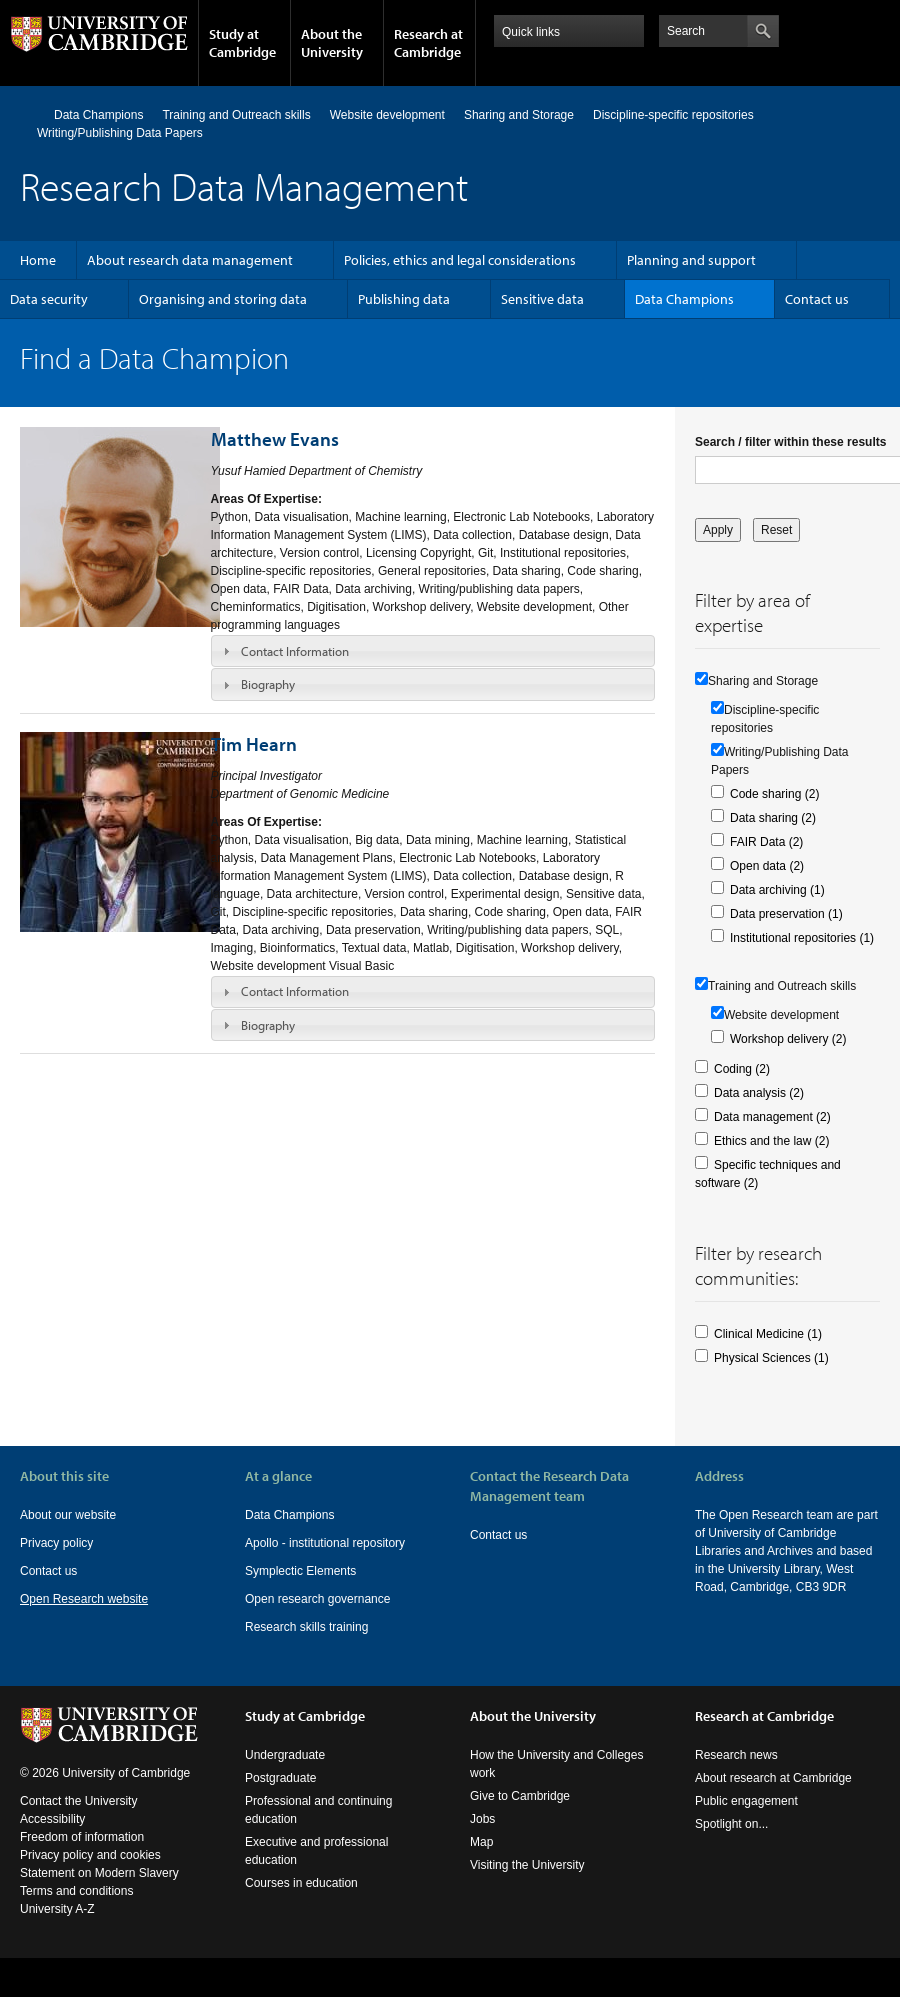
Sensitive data (542, 299)
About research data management (190, 260)
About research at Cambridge (773, 1778)
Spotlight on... (731, 1824)
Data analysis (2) (759, 1093)
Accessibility (52, 1819)
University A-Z (57, 1909)
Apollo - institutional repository (325, 1543)
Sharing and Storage (519, 115)
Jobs (482, 1819)
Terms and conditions (76, 1891)
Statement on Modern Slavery (99, 1873)
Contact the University (78, 1801)
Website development (387, 115)
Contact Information (295, 651)
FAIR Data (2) (766, 842)
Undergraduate (285, 1755)
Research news (736, 1755)
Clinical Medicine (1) (768, 1334)
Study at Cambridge (242, 43)
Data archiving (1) (777, 890)
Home (28, 114)
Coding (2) (742, 1069)
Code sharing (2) (774, 794)
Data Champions (98, 115)
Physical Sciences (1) (771, 1358)
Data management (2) (772, 1117)
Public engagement (746, 1801)
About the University (332, 43)
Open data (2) (767, 866)
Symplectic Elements (300, 1571)
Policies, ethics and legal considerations (460, 260)
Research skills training (306, 1627)
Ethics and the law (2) (771, 1141)
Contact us (817, 299)
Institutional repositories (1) (802, 938)
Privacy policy (56, 1543)
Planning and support (691, 260)
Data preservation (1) (786, 914)
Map (481, 1842)
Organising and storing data (223, 299)
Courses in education (301, 1883)
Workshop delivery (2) (788, 1039)
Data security (49, 299)
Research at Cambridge (428, 43)
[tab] (433, 651)
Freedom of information (82, 1837)
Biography (268, 684)
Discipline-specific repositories (673, 115)
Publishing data (404, 299)
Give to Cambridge (520, 1796)
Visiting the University (527, 1865)
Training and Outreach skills (236, 115)
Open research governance (317, 1599)
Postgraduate (280, 1778)
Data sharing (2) (773, 818)
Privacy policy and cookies (90, 1855)
